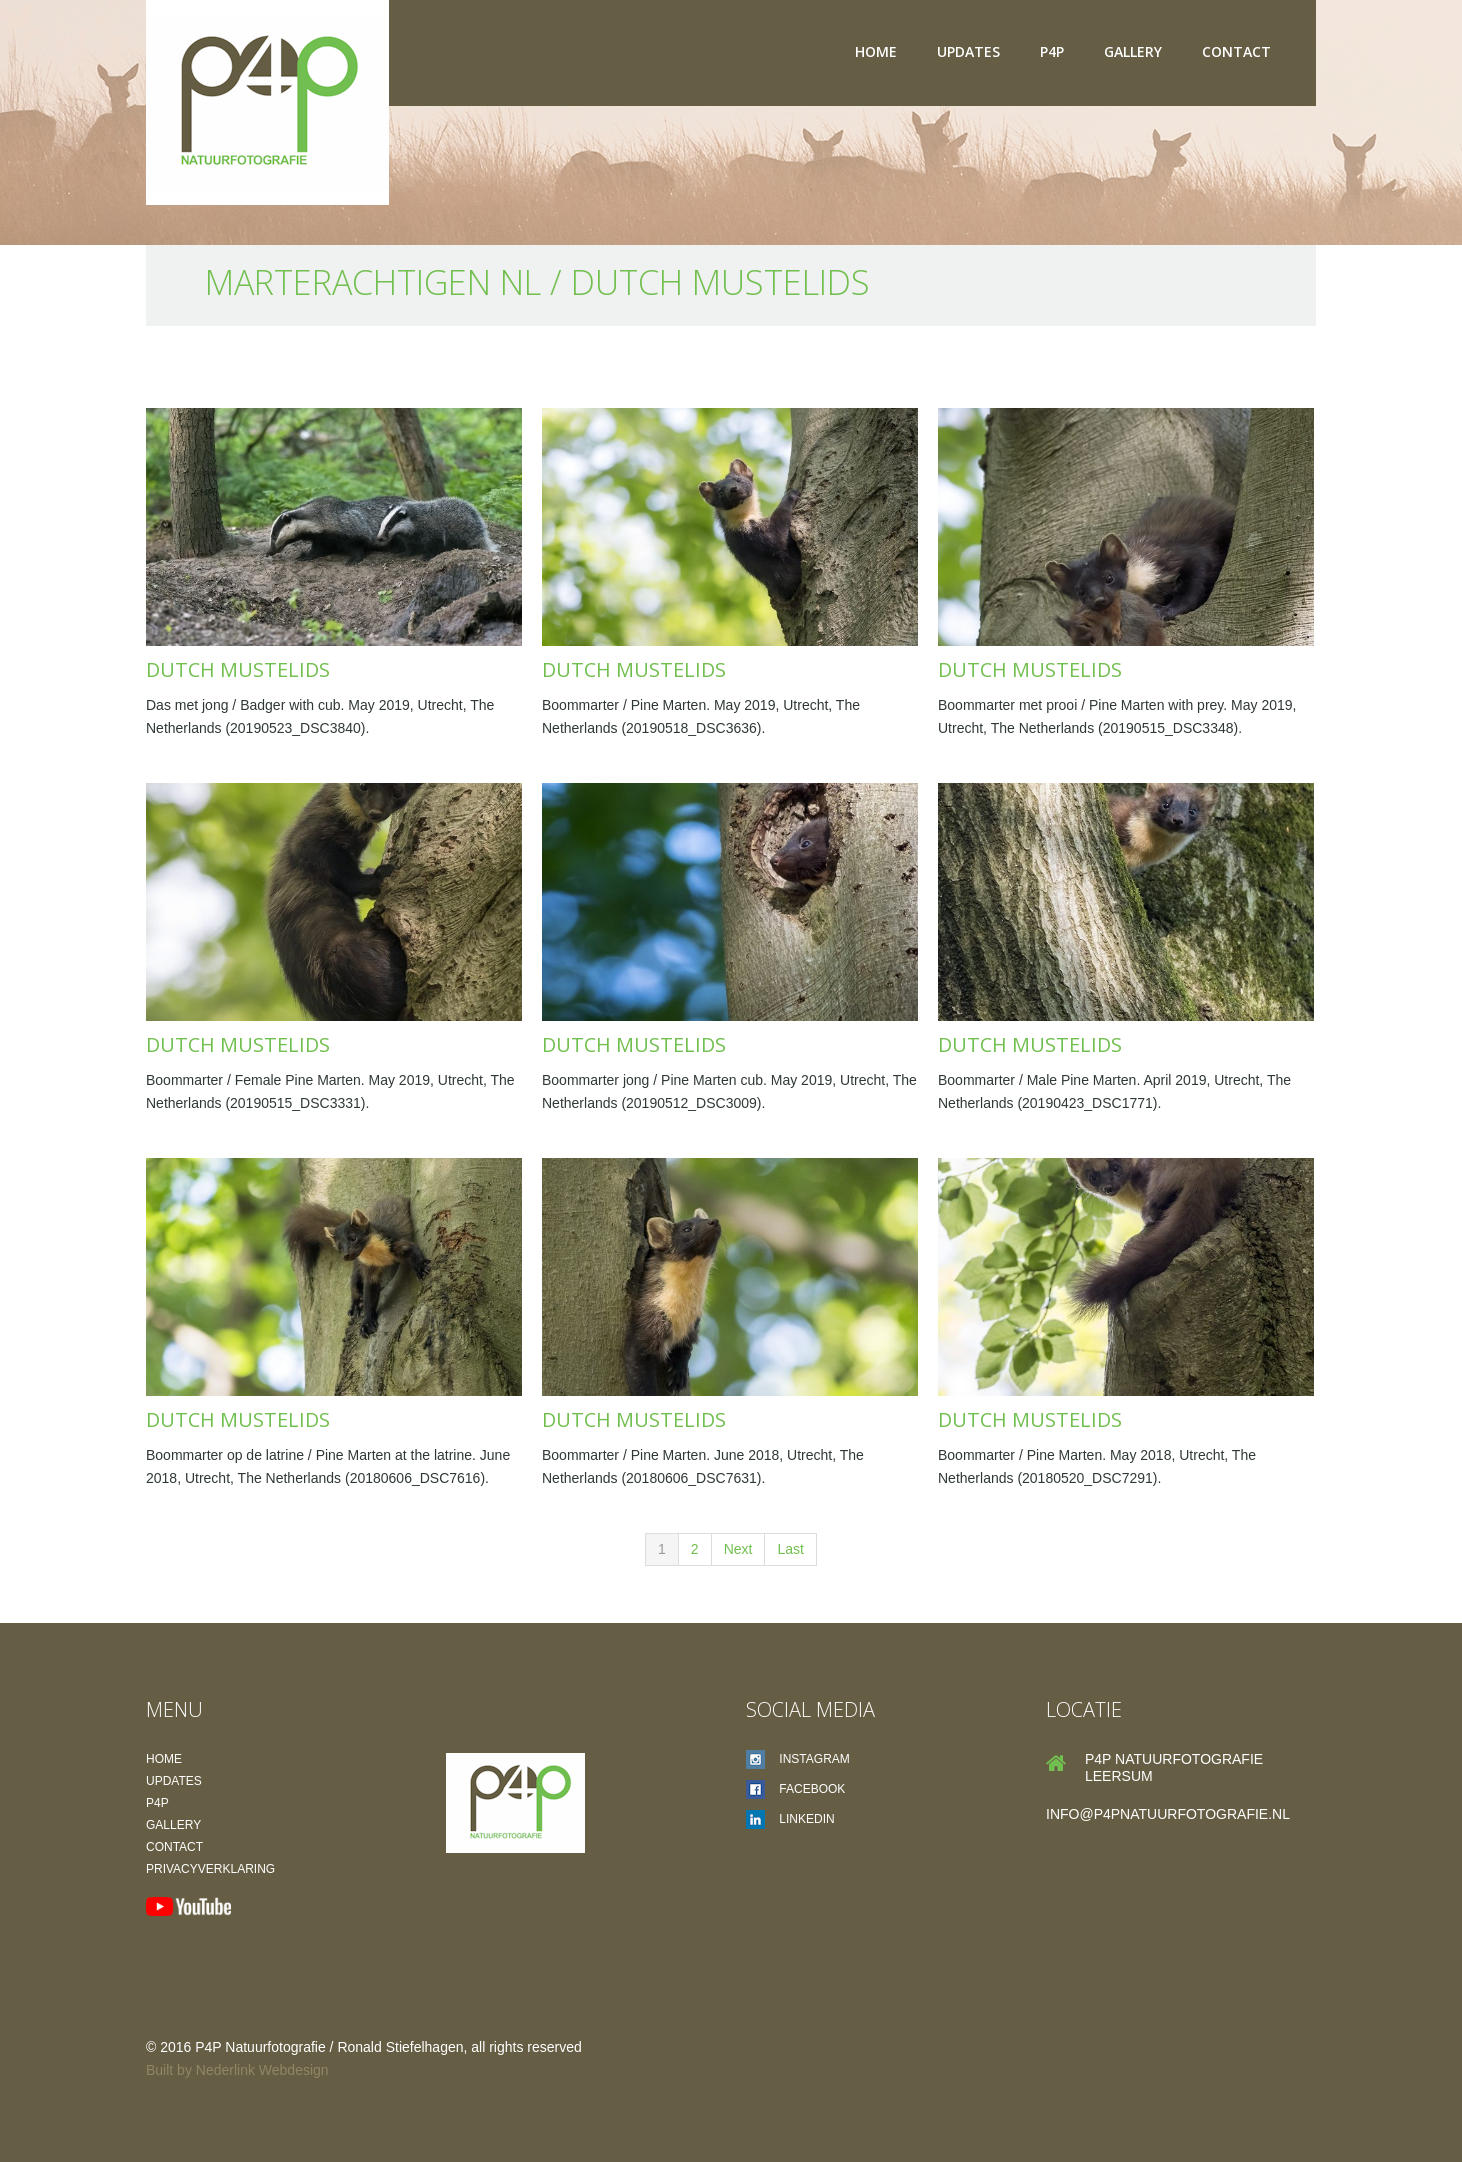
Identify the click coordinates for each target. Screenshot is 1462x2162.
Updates (968, 51)
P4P (1052, 51)
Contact (1236, 51)
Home (876, 51)
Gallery (1133, 51)
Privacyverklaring (210, 1869)
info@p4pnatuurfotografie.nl (1168, 1814)
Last (790, 1549)
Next (738, 1549)
